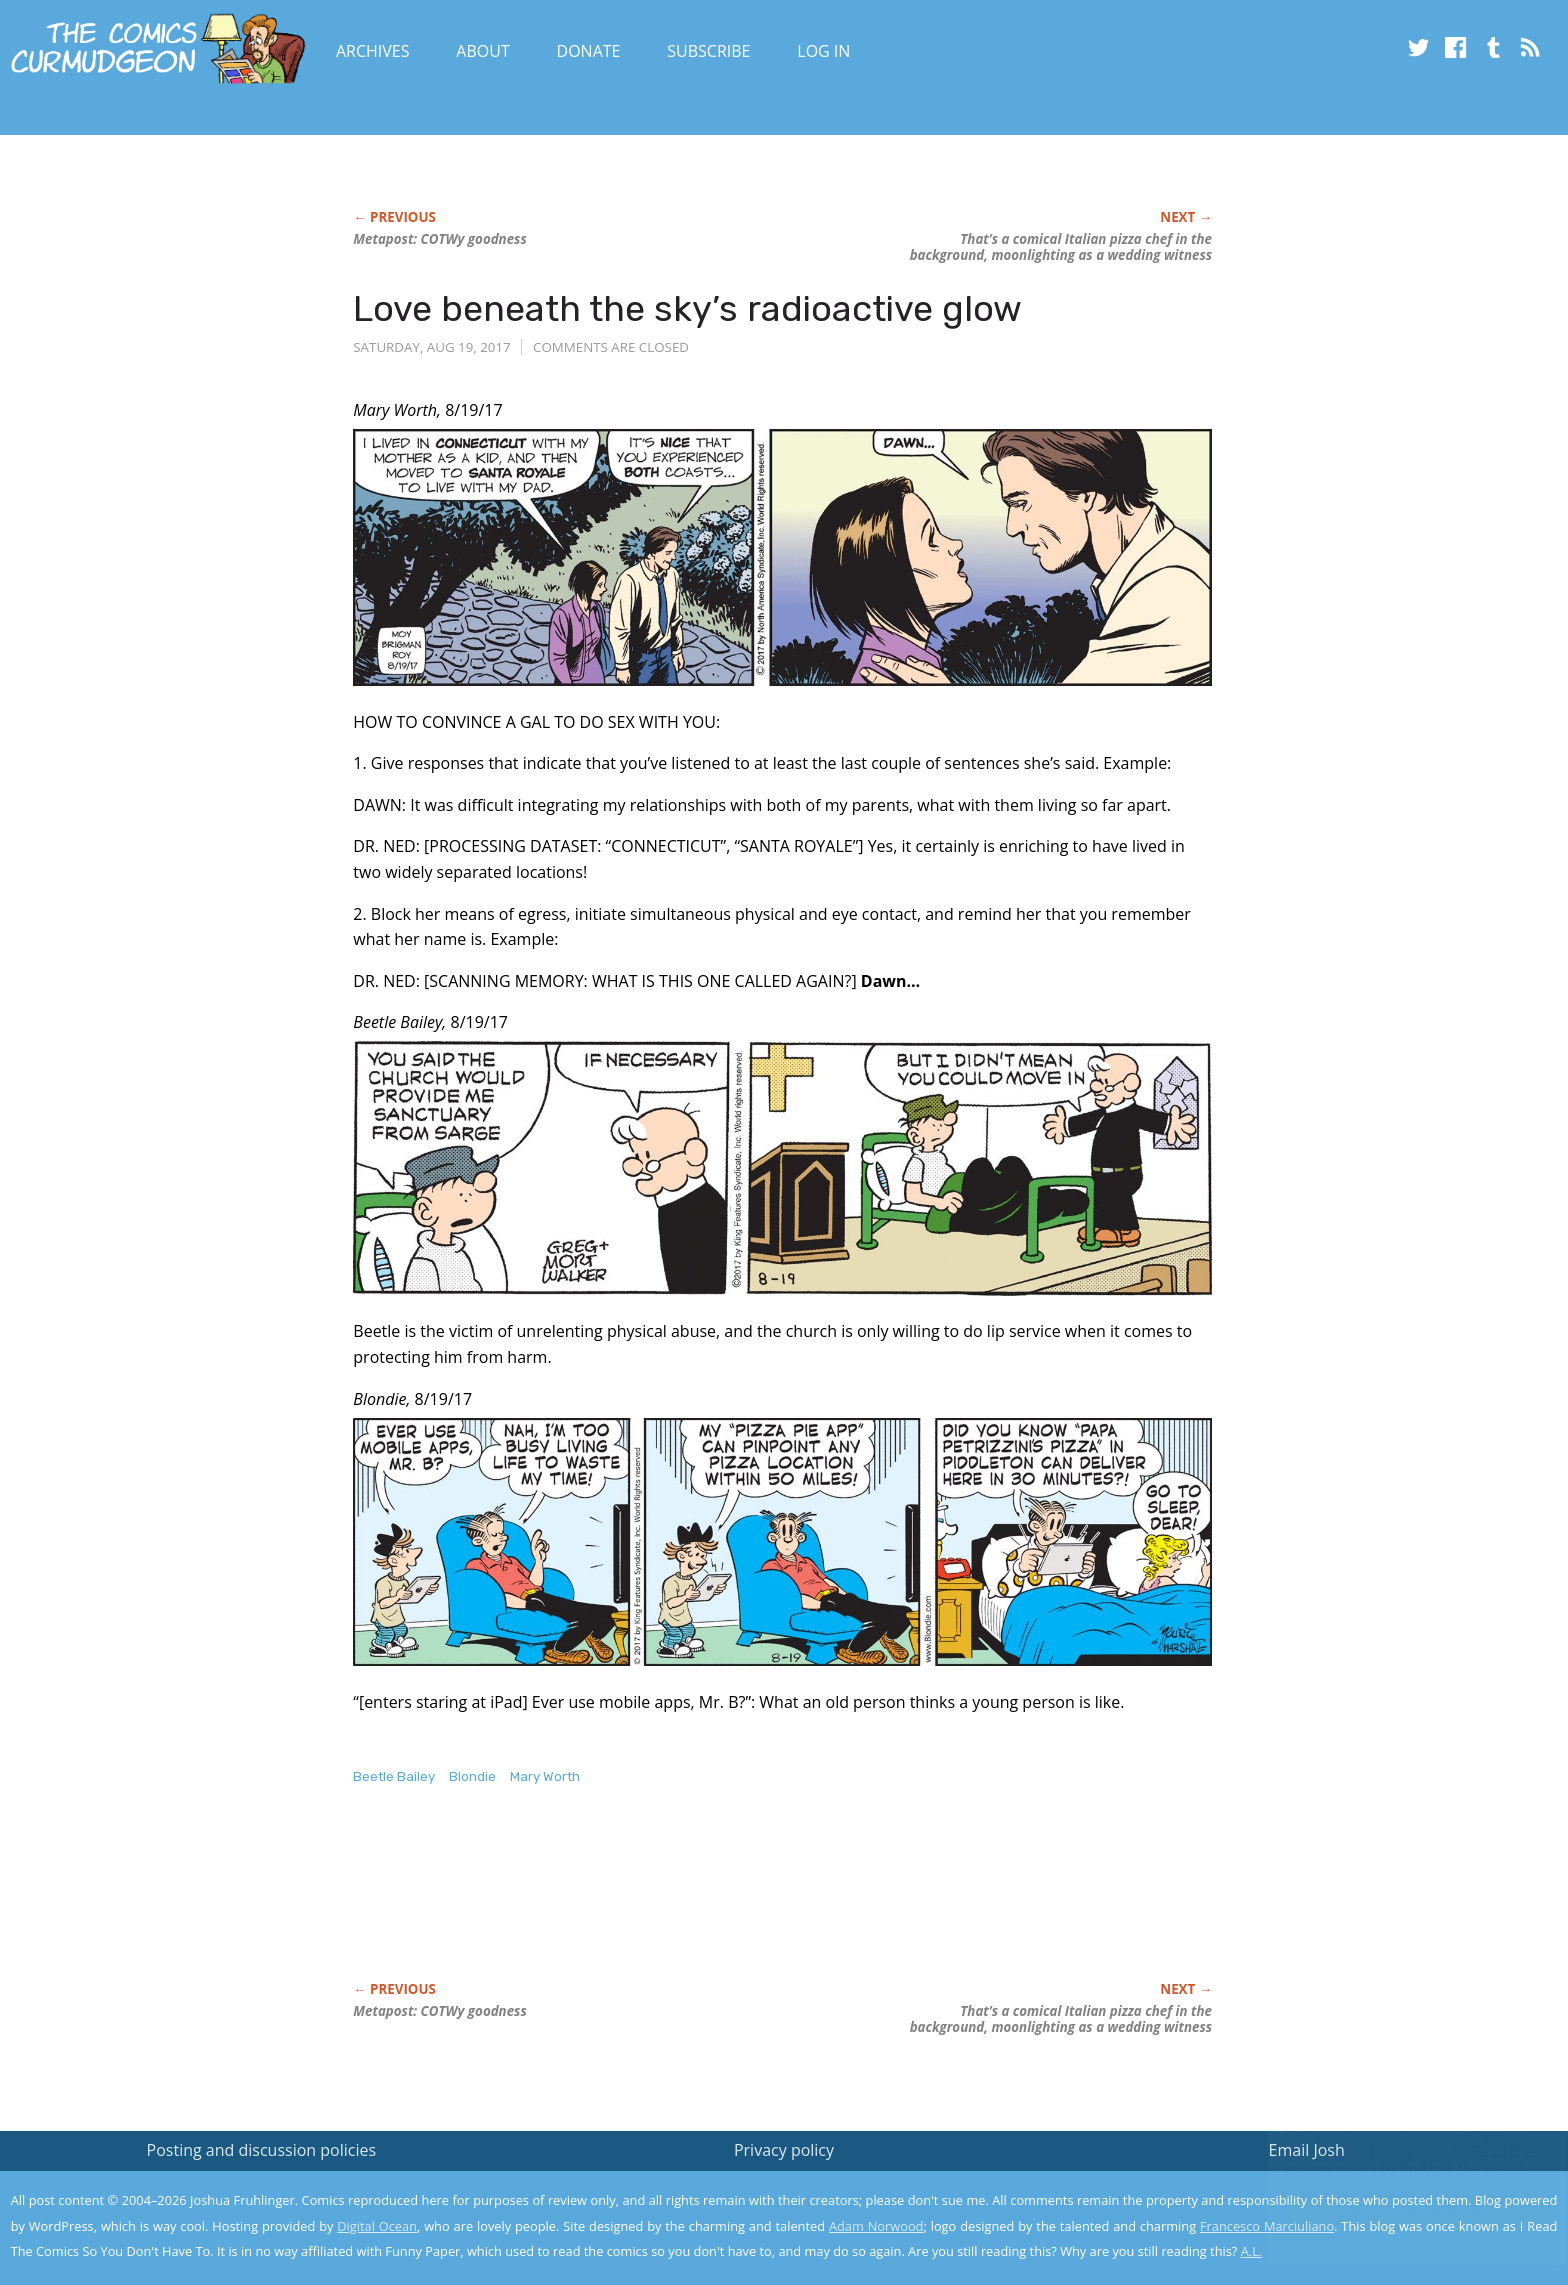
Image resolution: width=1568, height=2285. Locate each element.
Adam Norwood (876, 2226)
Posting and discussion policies (262, 2150)
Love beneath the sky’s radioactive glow (687, 308)
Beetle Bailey (394, 1776)
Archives (373, 51)
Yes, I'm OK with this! (1398, 2210)
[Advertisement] (717, 1904)
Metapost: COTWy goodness (439, 239)
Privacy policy (784, 2150)
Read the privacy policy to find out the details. (1389, 2160)
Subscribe (708, 51)
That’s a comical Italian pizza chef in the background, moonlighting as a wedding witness (1061, 247)
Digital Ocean (377, 2226)
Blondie (472, 1776)
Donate (589, 51)
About (482, 51)
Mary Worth (545, 1776)
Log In (823, 51)
